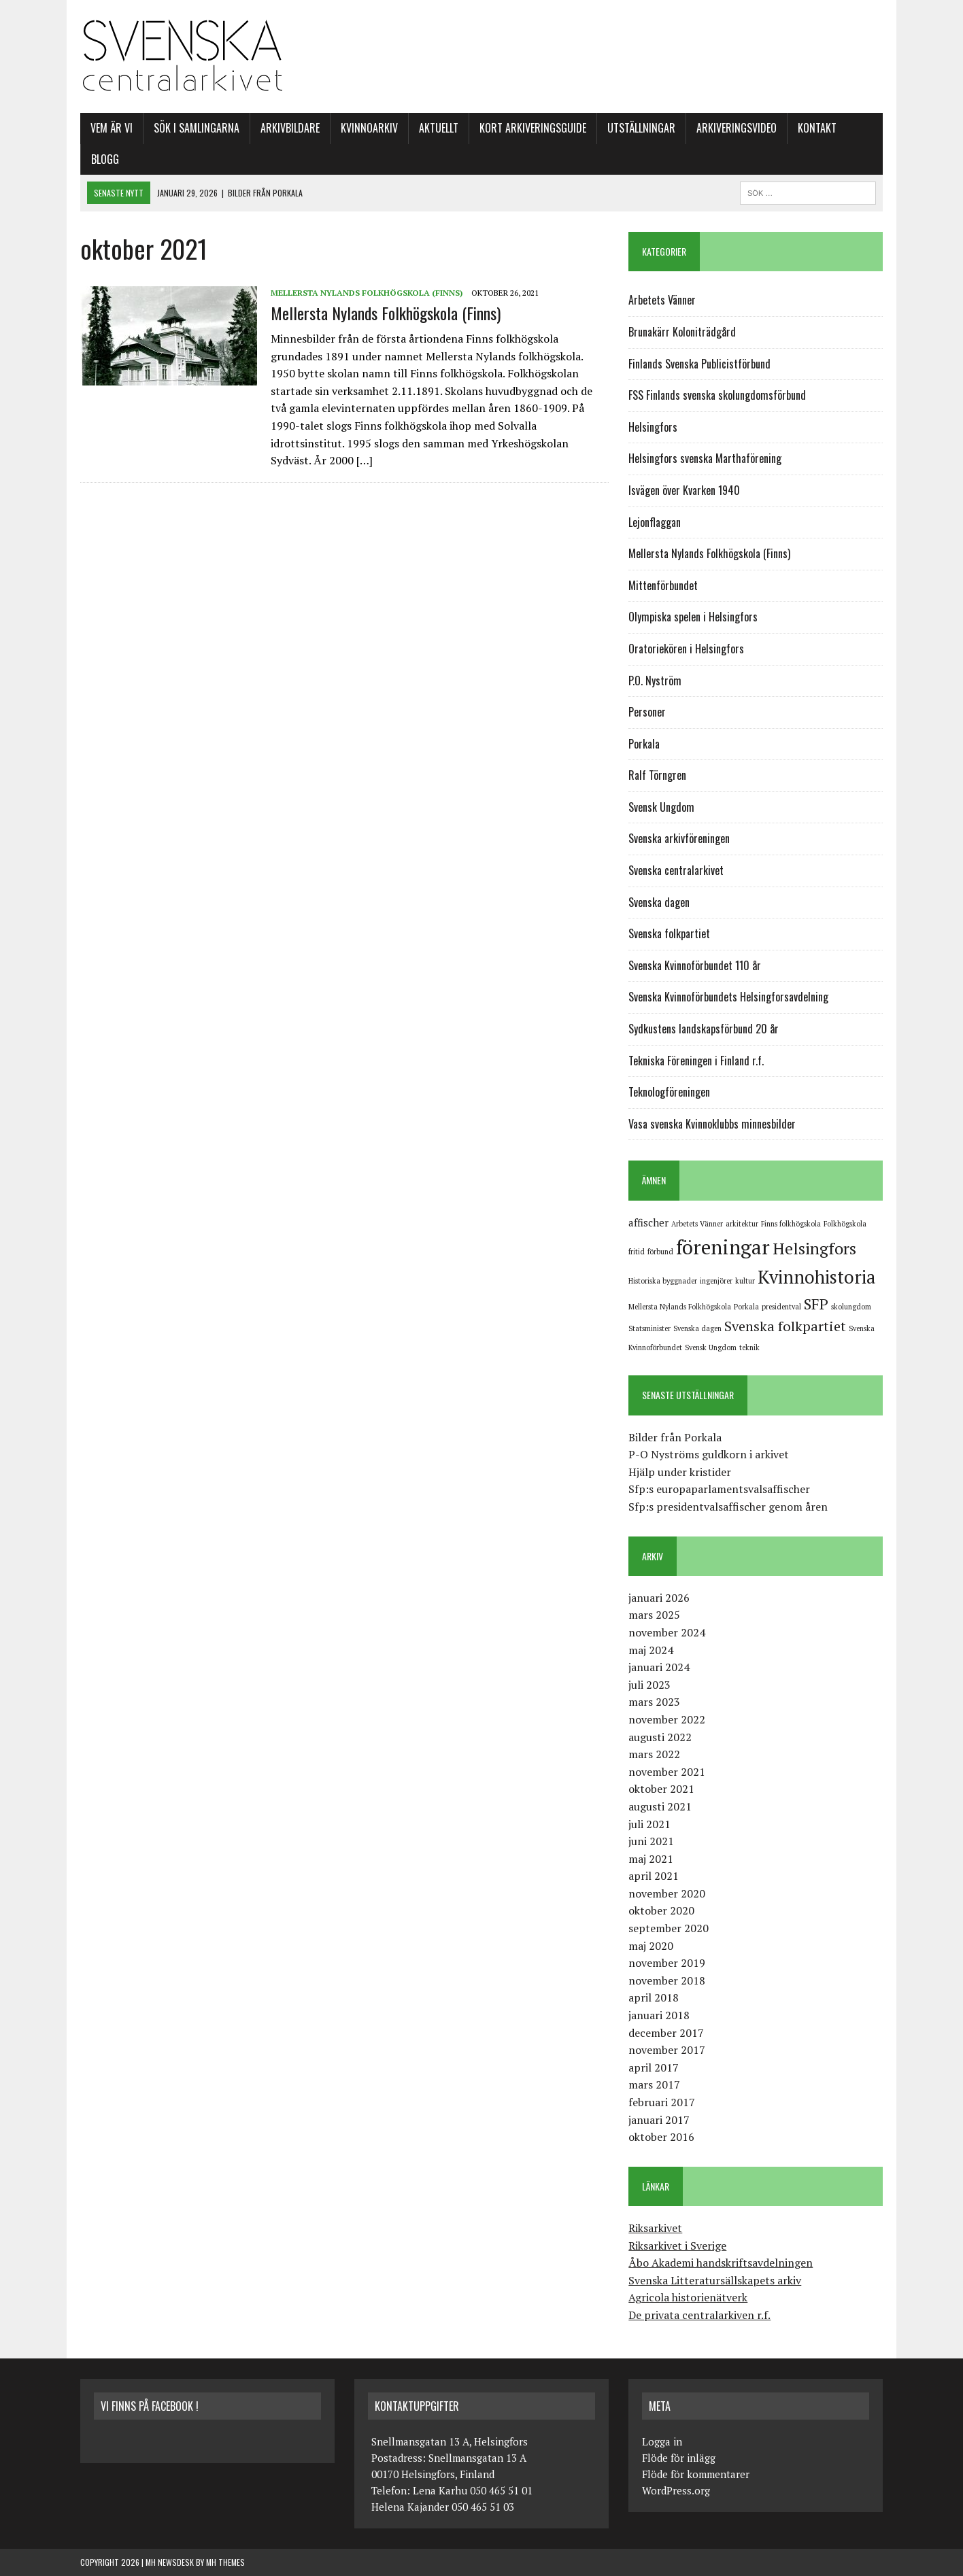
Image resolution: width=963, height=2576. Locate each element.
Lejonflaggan (654, 522)
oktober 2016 (661, 2136)
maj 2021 (650, 1858)
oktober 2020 (661, 1910)
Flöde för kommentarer (695, 2474)
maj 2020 (650, 1945)
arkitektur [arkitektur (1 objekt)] (742, 1224)
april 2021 (653, 1875)
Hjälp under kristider (679, 1471)
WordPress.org (676, 2490)
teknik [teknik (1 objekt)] (749, 1347)
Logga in (662, 2441)
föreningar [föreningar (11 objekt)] (723, 1247)
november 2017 (666, 2049)
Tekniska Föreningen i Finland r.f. (696, 1060)
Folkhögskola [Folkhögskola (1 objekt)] (845, 1224)
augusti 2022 (660, 1737)
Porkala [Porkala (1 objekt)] (746, 1306)
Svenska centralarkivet (676, 870)
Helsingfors (652, 427)
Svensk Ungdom (661, 807)
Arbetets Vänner (662, 300)
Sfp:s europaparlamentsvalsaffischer (719, 1488)
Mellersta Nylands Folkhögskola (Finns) (366, 293)
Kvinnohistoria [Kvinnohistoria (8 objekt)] (816, 1276)
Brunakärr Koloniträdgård (682, 332)
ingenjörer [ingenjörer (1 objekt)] (716, 1281)
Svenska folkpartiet (669, 933)
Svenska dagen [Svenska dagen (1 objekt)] (697, 1328)
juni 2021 (651, 1841)
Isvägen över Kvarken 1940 (684, 490)
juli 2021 (649, 1824)
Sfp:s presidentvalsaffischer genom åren (728, 1506)
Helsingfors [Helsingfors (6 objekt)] (814, 1248)
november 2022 (666, 1719)
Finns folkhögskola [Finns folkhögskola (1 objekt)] (791, 1224)
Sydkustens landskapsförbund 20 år (703, 1028)
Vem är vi (111, 128)
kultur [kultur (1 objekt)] (745, 1281)
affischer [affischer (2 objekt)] (648, 1222)
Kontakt (817, 128)
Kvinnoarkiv (369, 128)
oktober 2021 (661, 1788)
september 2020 (668, 1928)
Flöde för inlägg (678, 2458)
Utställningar (641, 128)
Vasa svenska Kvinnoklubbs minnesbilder (712, 1124)
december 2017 (666, 2032)
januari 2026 (659, 1597)
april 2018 (653, 1997)
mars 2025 (654, 1614)
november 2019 (666, 1962)
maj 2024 (650, 1650)
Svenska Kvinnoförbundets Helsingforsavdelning (728, 997)
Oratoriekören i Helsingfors (686, 648)
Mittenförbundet (663, 585)
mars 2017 (654, 2084)
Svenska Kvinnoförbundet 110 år (694, 965)
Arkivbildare (290, 128)
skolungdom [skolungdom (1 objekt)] (851, 1306)
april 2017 (653, 2067)
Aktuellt (438, 128)
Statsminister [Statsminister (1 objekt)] (649, 1328)
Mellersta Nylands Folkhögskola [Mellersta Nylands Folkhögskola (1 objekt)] (679, 1306)
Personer (647, 712)
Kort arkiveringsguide (532, 128)
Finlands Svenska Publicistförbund (699, 364)
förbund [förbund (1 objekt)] (660, 1251)
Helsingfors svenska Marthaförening (704, 458)
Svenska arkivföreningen (679, 838)
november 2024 (666, 1632)
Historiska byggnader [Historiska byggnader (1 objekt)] (662, 1281)
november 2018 (666, 1980)
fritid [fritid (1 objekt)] (636, 1251)
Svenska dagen (659, 902)
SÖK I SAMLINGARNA (196, 128)
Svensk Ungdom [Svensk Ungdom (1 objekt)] (711, 1347)
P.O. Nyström (654, 680)
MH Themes (225, 2562)
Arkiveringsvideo (736, 128)
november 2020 (666, 1893)
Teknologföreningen (669, 1092)
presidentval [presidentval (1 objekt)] (781, 1306)
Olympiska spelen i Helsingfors (693, 616)
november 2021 (666, 1771)
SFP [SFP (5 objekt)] (816, 1303)
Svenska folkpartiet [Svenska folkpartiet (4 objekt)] (785, 1326)
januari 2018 (659, 2015)
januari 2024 (659, 1667)
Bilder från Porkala (675, 1437)
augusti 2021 (660, 1806)
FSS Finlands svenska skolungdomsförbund (717, 395)
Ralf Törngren (657, 775)
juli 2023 (649, 1684)
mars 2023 (654, 1701)
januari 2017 (659, 2119)
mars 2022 (654, 1754)
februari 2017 (661, 2102)
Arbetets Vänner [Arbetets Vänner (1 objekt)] (697, 1224)
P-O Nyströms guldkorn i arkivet (708, 1454)
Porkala (644, 744)
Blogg (105, 159)
